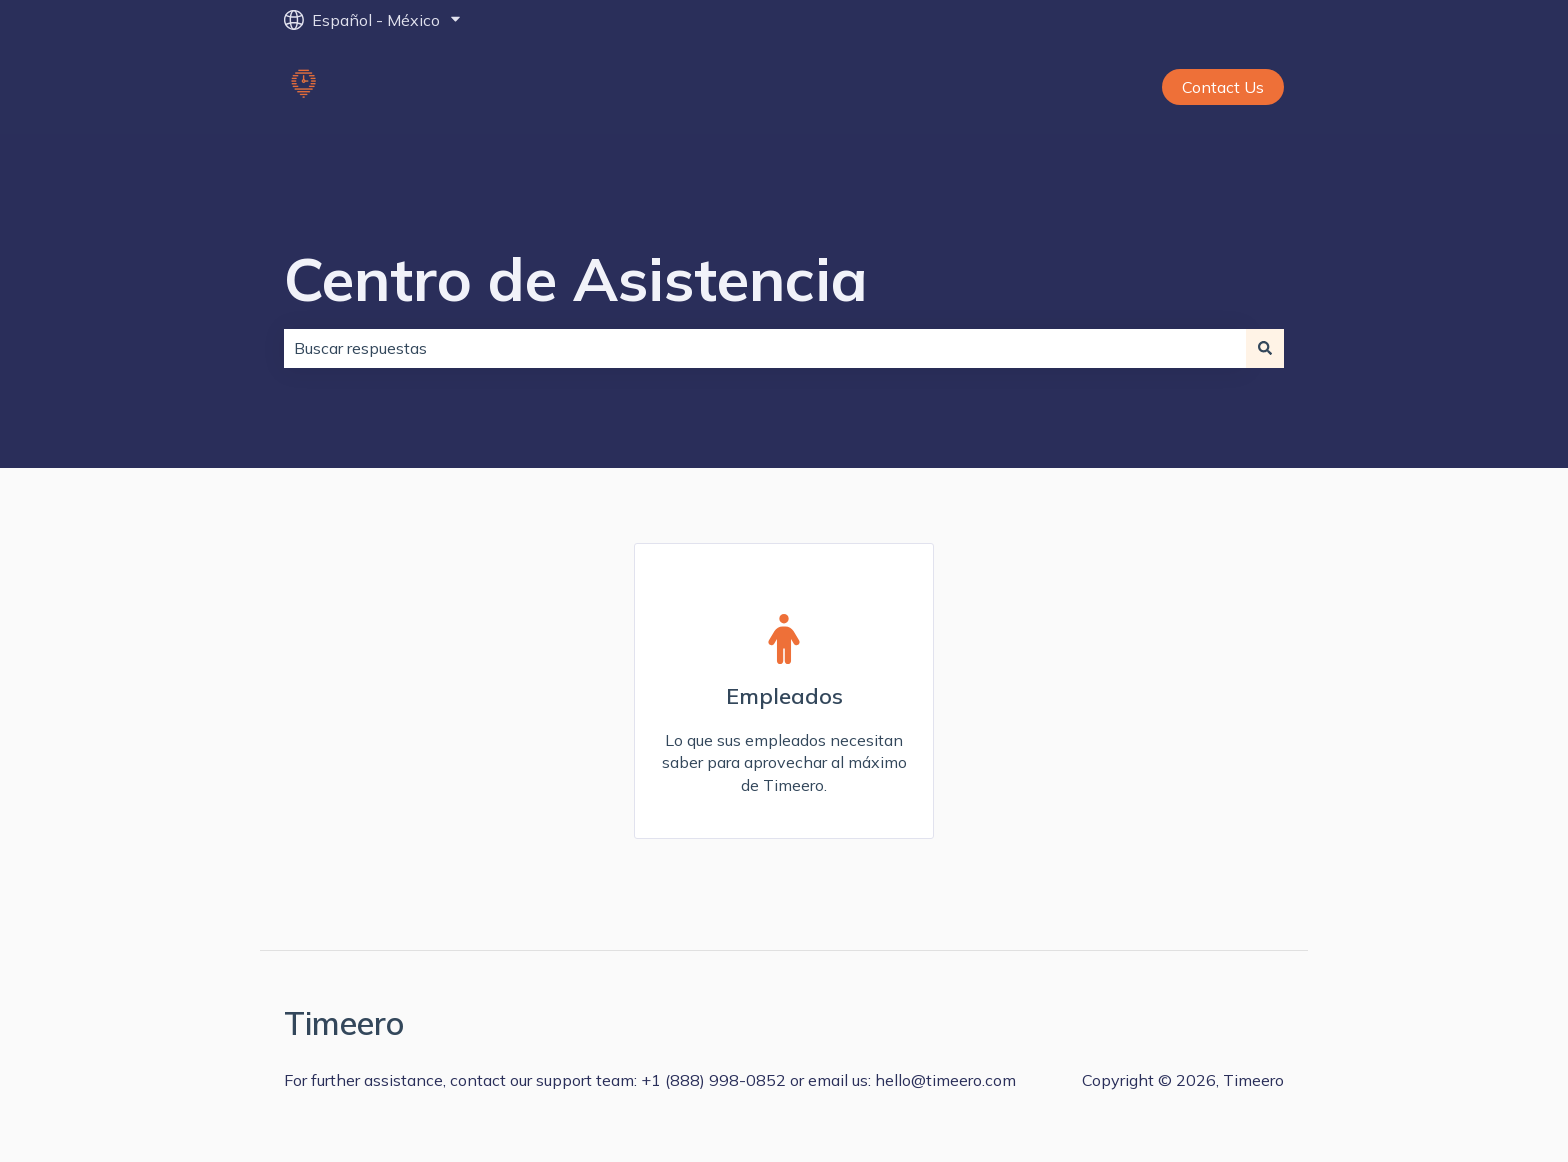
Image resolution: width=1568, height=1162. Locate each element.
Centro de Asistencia (576, 278)
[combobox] (765, 348)
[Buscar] (1265, 348)
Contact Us (1223, 87)
